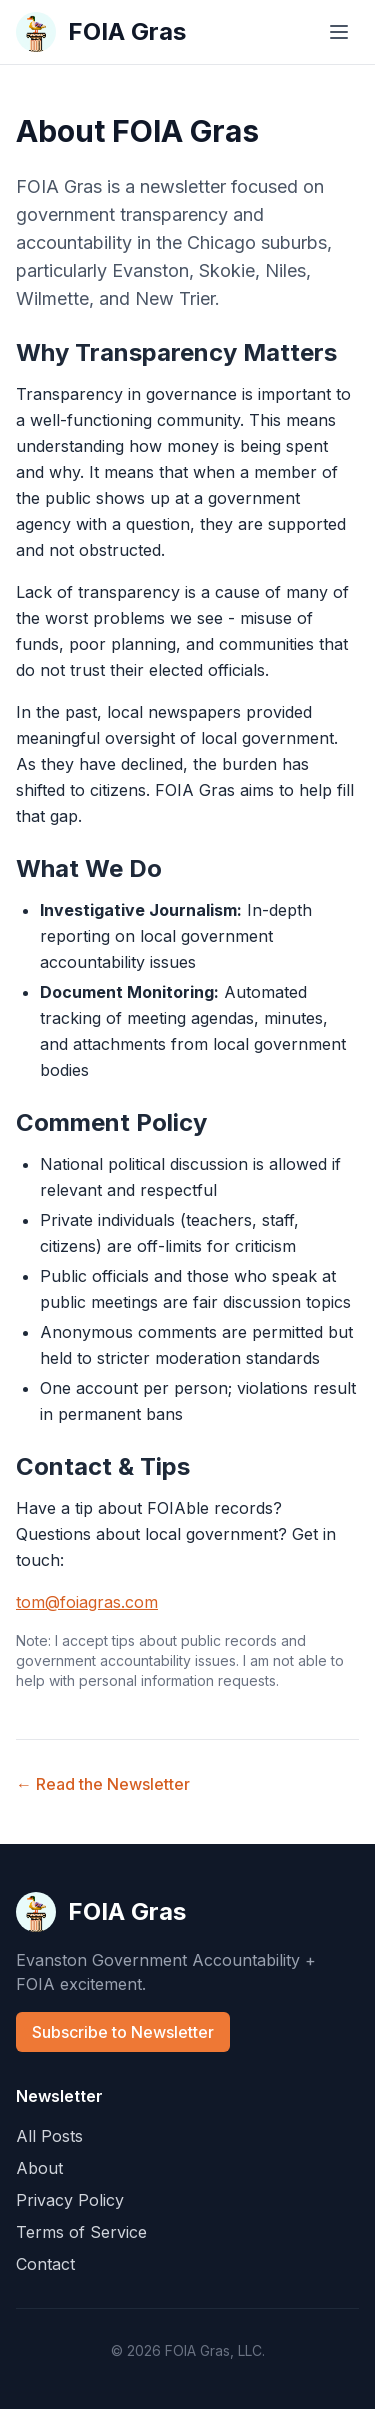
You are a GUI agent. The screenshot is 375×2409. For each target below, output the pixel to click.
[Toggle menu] (339, 32)
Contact (45, 2264)
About (39, 2168)
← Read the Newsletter (103, 1784)
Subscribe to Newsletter (123, 2032)
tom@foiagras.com (87, 1602)
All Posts (49, 2136)
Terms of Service (81, 2232)
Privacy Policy (70, 2200)
